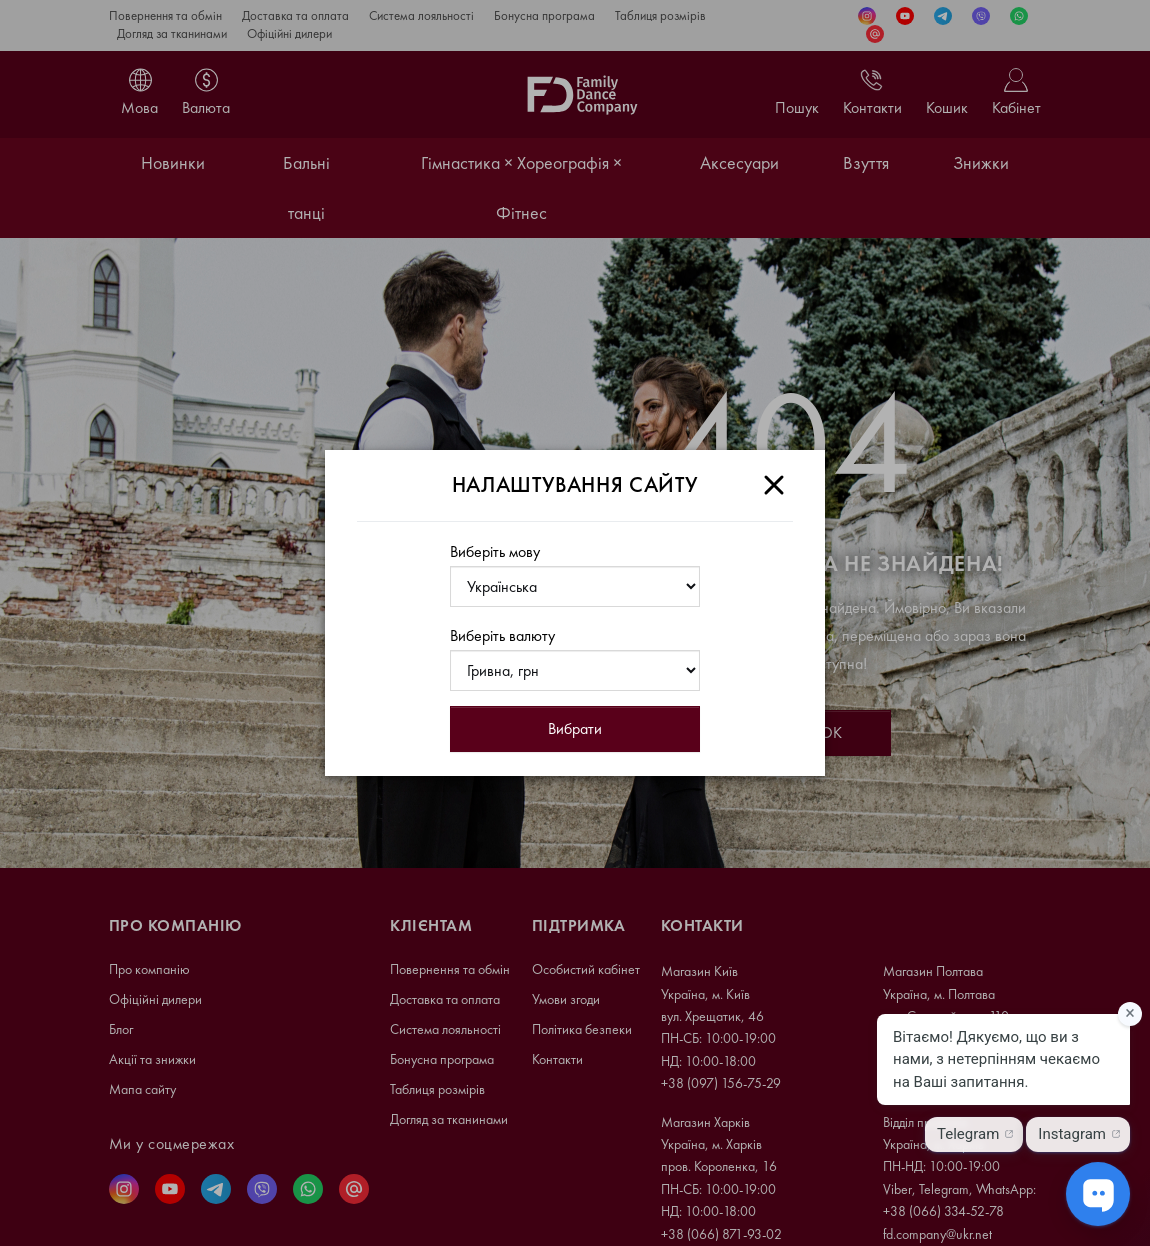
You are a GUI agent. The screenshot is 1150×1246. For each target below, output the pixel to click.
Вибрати (575, 728)
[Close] (774, 485)
